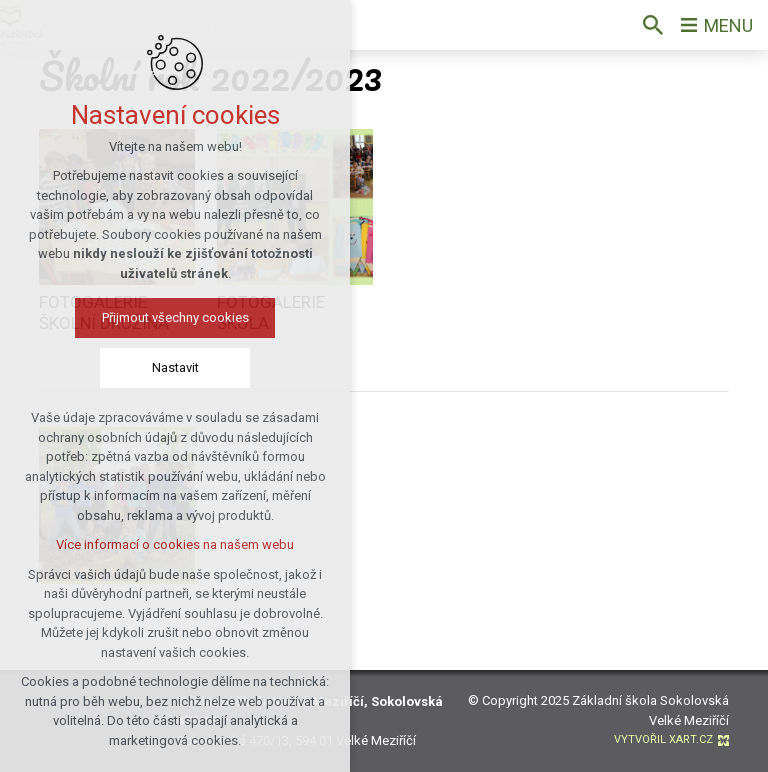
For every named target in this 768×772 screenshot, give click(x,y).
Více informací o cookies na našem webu (163, 544)
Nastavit (162, 367)
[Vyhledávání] (653, 25)
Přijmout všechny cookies (162, 317)
